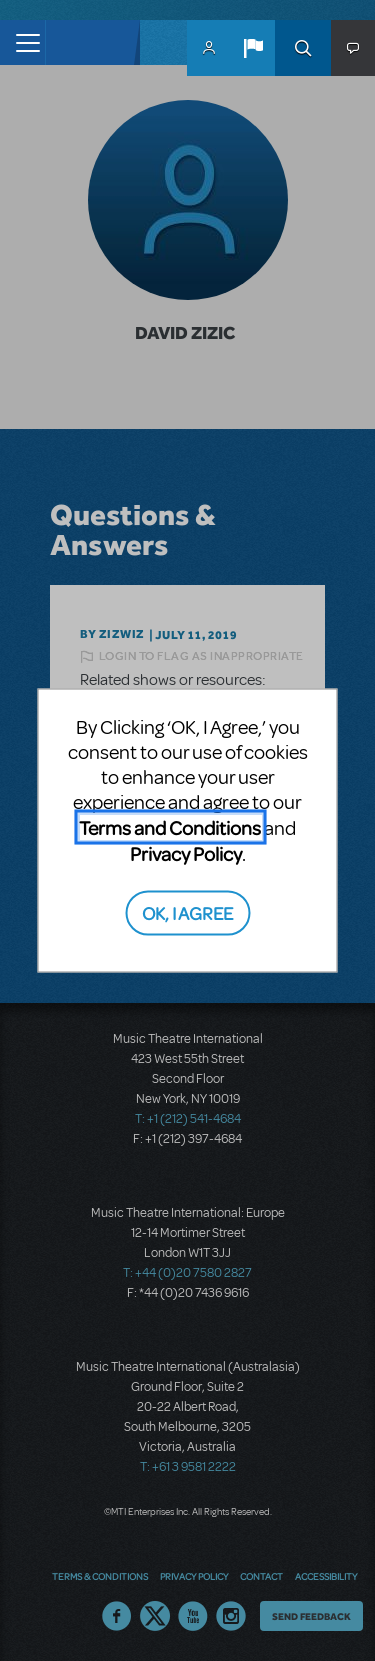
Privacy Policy (186, 853)
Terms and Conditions (170, 827)
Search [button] (303, 48)
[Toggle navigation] (22, 42)
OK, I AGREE (187, 911)
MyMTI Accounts (209, 48)
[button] (253, 48)
